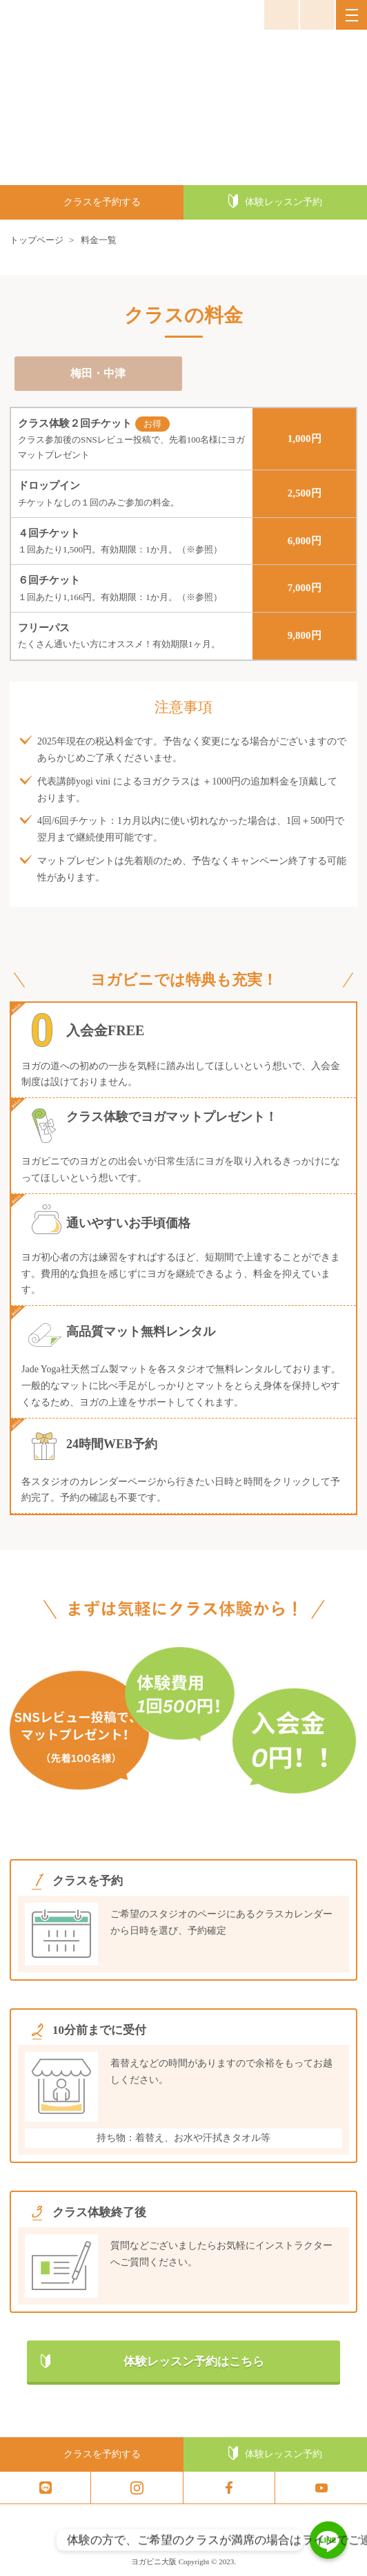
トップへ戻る (351, 2562)
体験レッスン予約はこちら (193, 2361)
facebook (229, 2487)
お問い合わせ (281, 15)
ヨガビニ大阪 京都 (51, 15)
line (45, 2487)
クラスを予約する (102, 202)
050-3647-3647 (317, 15)
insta (137, 2487)
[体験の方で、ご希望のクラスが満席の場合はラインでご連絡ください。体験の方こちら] (328, 2540)
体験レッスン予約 (283, 202)
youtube (321, 2487)
